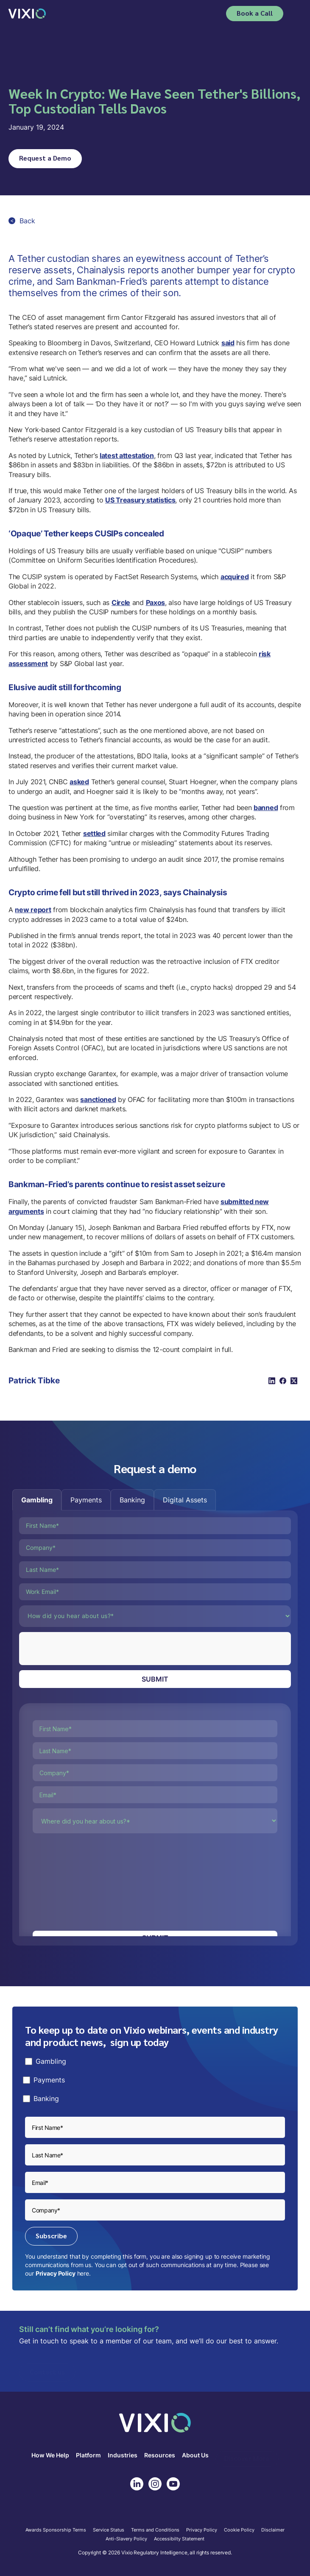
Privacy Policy (55, 2273)
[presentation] (83, 1648)
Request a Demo (45, 157)
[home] (27, 13)
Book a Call (255, 12)
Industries (122, 2455)
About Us (195, 2455)
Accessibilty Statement (179, 2539)
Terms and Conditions (155, 2530)
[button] (296, 13)
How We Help (50, 2455)
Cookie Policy (239, 2530)
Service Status (108, 2530)
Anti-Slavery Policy (126, 2539)
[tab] (36, 1499)
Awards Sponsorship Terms (55, 2530)
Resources (159, 2455)
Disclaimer (273, 2530)
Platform (88, 2455)
